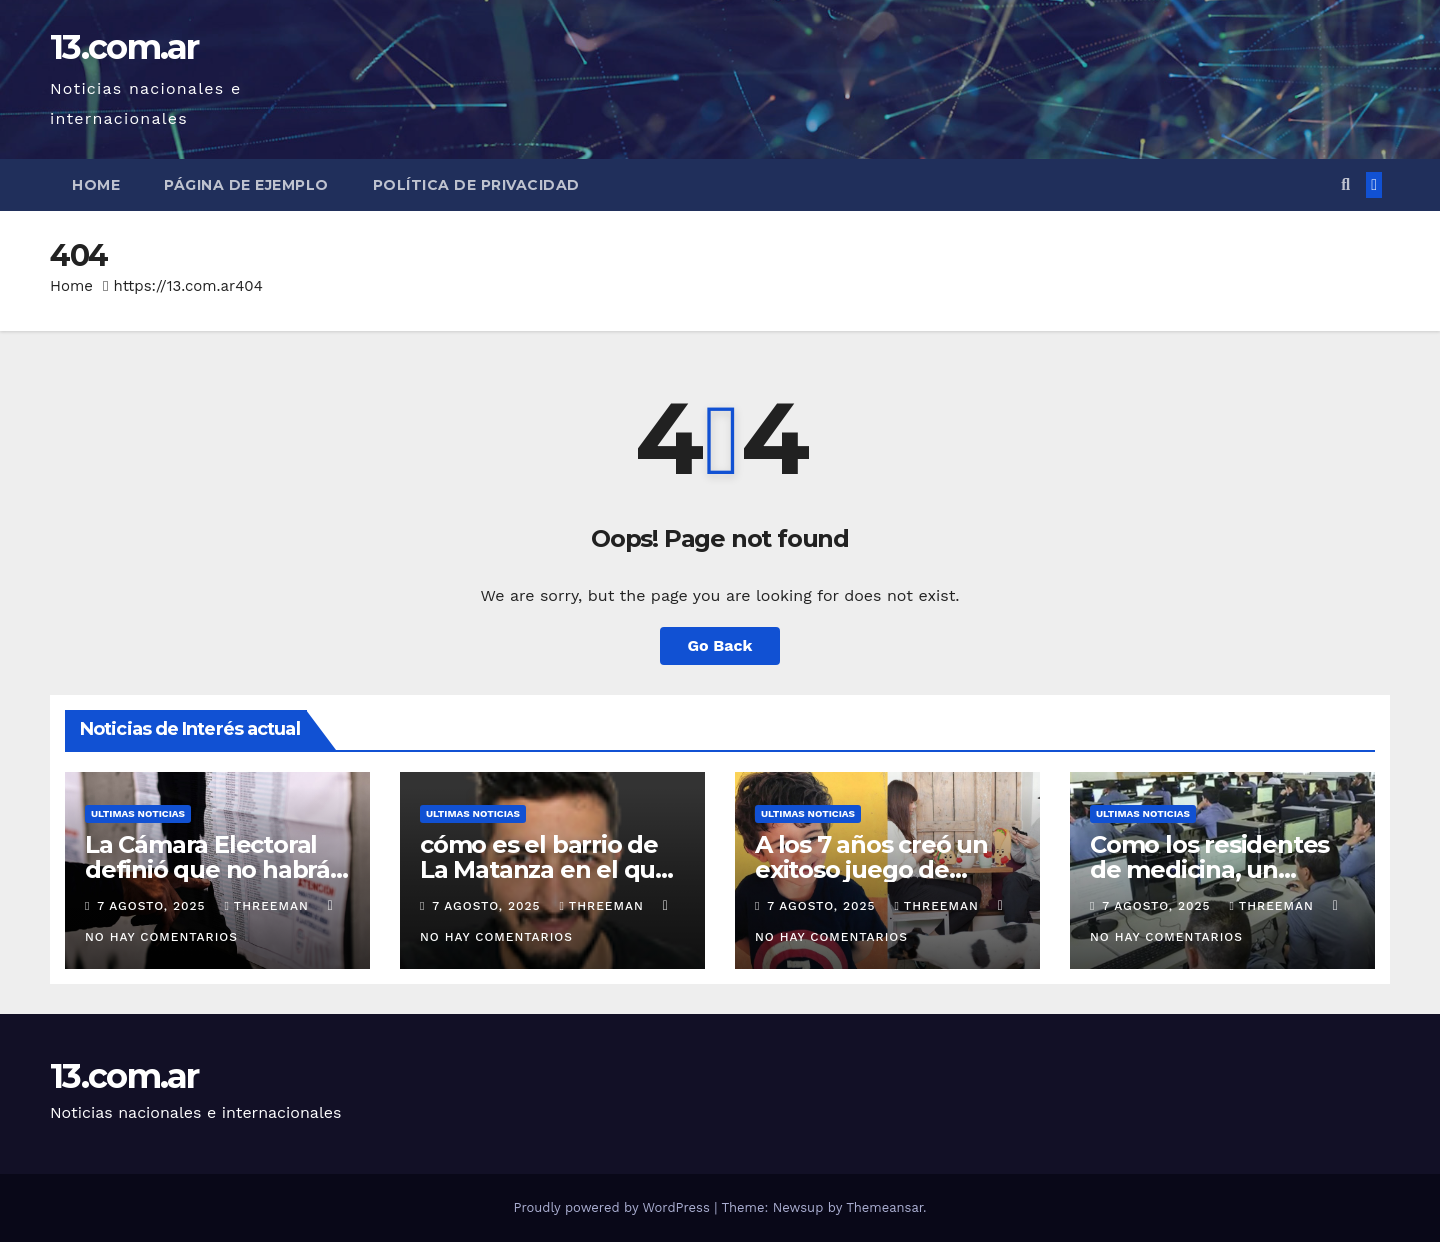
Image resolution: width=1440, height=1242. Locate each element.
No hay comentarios (161, 937)
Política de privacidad (476, 185)
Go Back (720, 645)
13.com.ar (124, 47)
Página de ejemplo (246, 185)
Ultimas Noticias (138, 813)
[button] (1345, 184)
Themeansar (884, 1207)
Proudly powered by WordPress (613, 1207)
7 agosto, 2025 (153, 906)
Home (96, 185)
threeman (268, 906)
